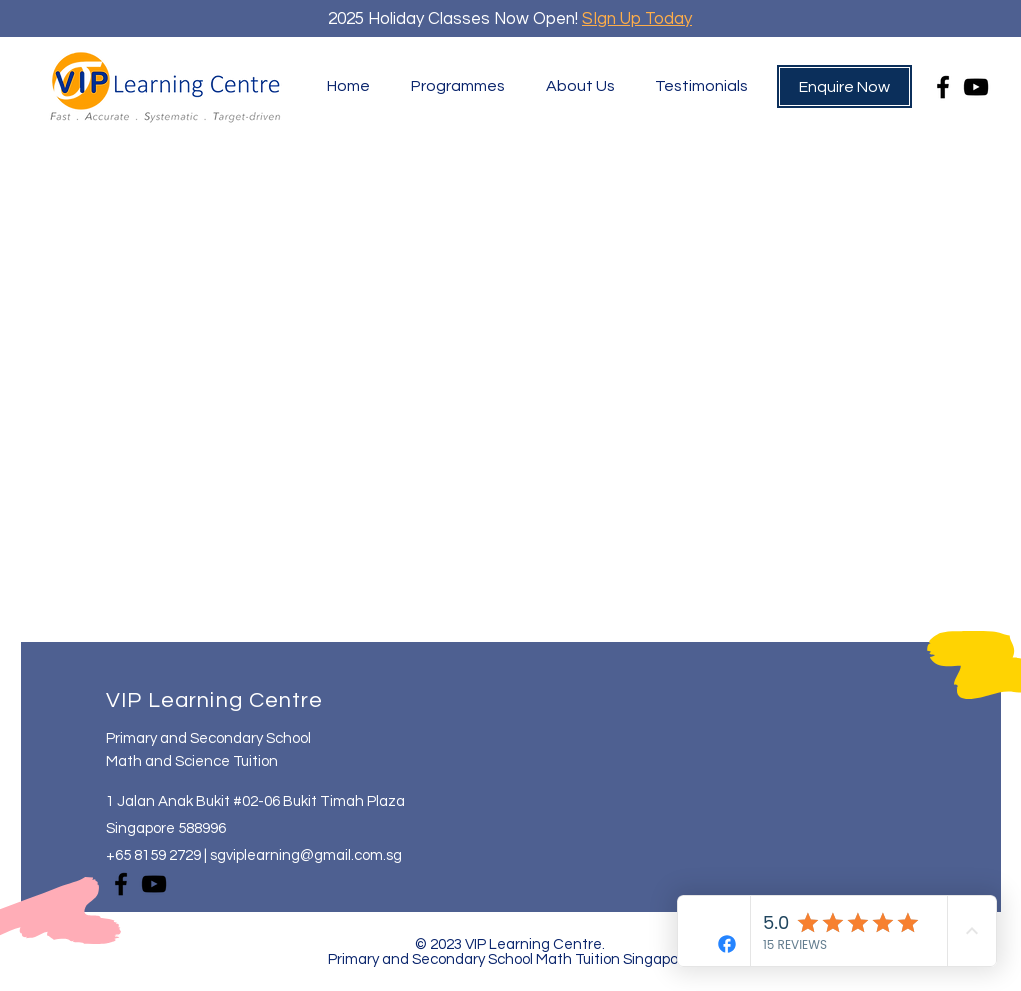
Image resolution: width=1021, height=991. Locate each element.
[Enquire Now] (844, 86)
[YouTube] (976, 87)
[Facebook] (943, 87)
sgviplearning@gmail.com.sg (306, 855)
